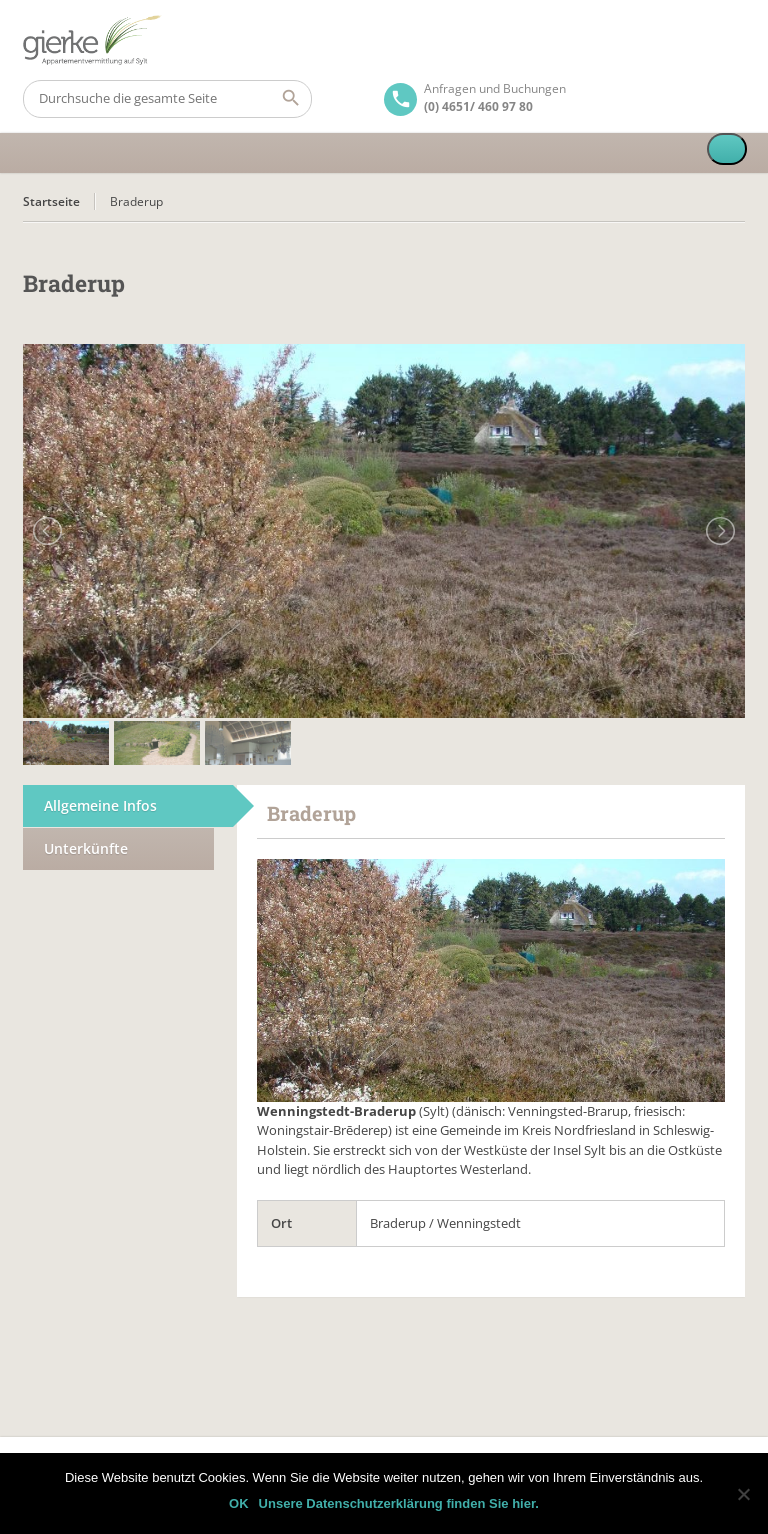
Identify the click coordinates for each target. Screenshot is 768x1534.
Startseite (51, 201)
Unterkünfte (86, 848)
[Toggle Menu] (727, 149)
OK (239, 1503)
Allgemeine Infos (100, 805)
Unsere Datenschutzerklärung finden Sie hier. (399, 1503)
